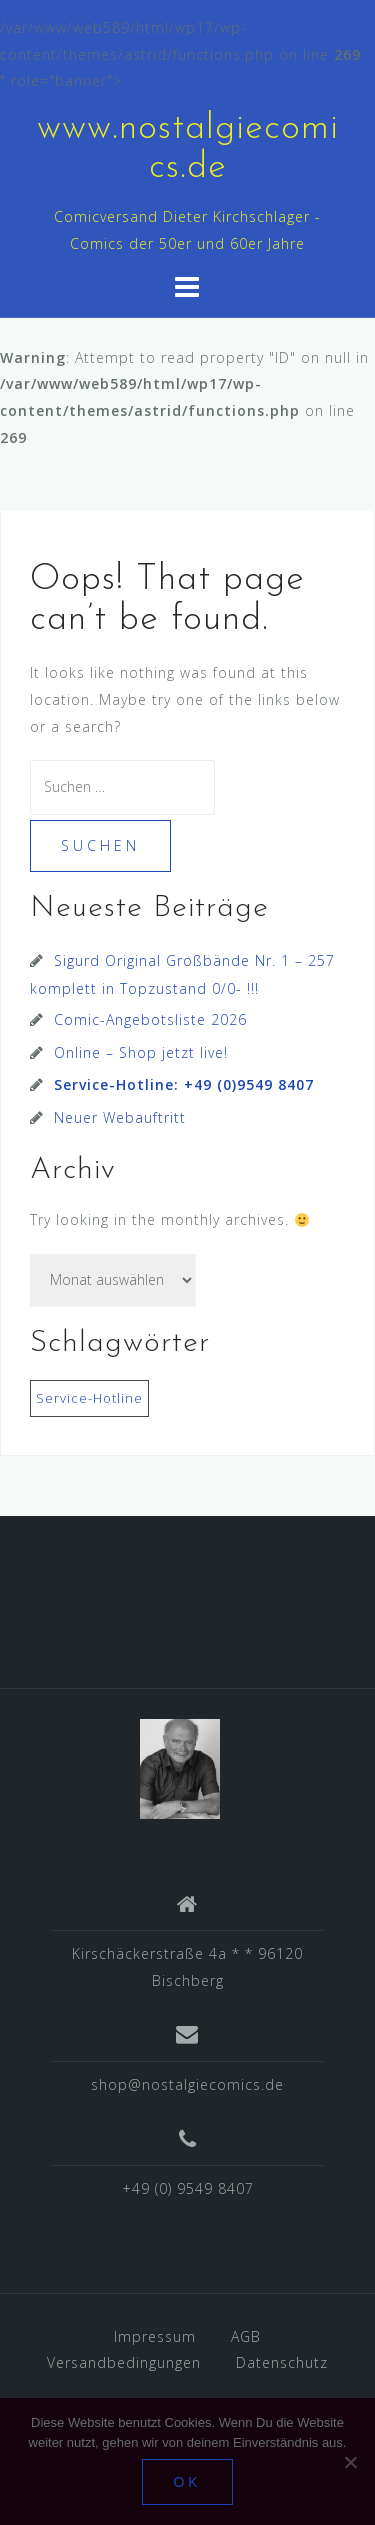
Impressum (155, 2336)
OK (187, 2482)
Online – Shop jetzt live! (141, 1052)
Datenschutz (282, 2362)
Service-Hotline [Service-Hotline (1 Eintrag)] (89, 1398)
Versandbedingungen (124, 2362)
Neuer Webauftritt (120, 1117)
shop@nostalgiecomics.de (187, 2084)
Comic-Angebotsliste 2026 (150, 1019)
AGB (246, 2336)
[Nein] (350, 2462)
